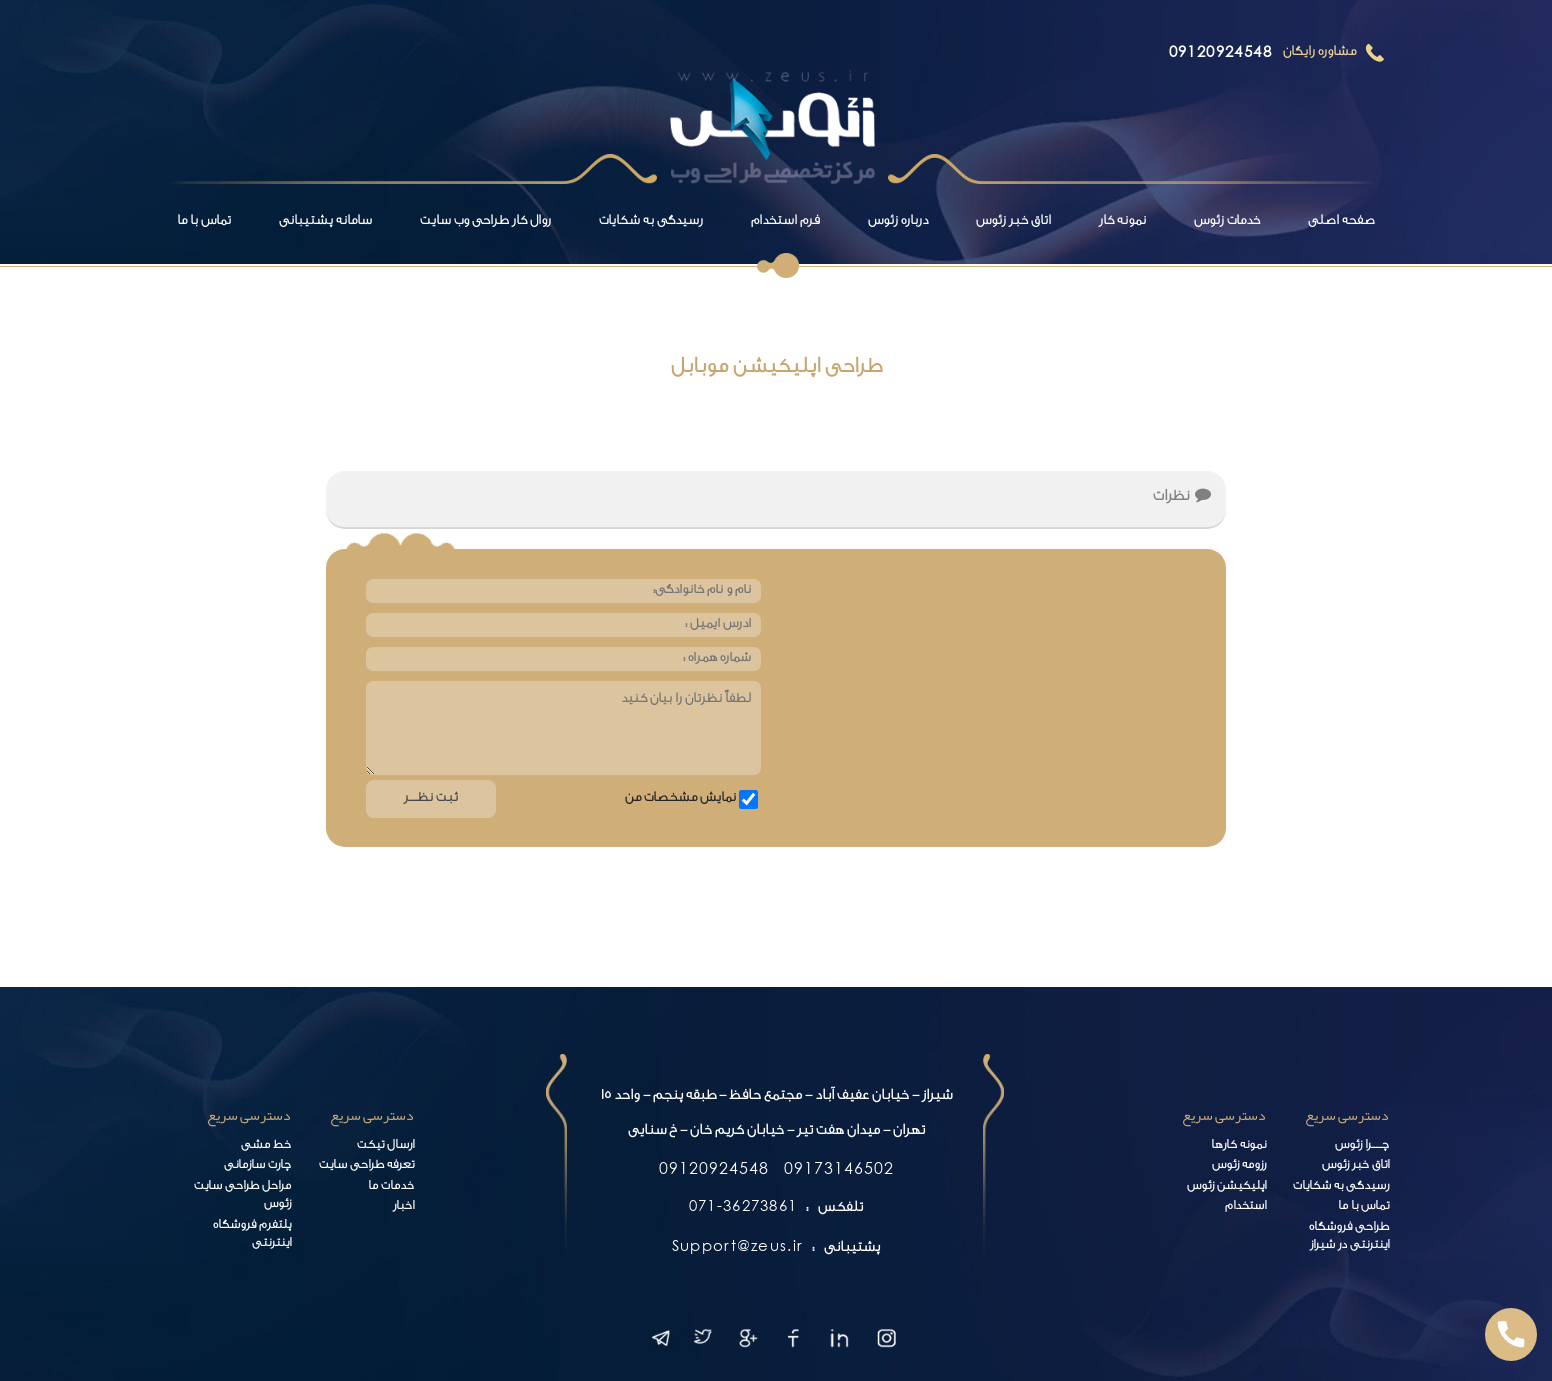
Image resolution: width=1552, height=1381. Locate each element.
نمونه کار (1122, 222)
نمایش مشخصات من (680, 799)
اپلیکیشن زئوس (1226, 1187)
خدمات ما (391, 1187)
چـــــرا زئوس (1362, 1146)
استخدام (1245, 1207)
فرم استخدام (785, 222)
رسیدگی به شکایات (651, 222)
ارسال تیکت (385, 1146)
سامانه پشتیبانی (325, 222)
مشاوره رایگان (1319, 53)
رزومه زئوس (1239, 1166)
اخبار (403, 1207)
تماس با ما (204, 222)
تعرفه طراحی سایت (366, 1166)
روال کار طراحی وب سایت (485, 222)
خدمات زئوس (1227, 222)
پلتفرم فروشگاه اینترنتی (252, 1236)
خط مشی (266, 1146)
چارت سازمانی (257, 1166)
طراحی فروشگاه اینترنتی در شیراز (1349, 1238)
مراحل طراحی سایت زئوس (242, 1197)
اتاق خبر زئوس (1013, 222)
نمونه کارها (1238, 1146)
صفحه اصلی (1341, 222)
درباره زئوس (898, 222)
